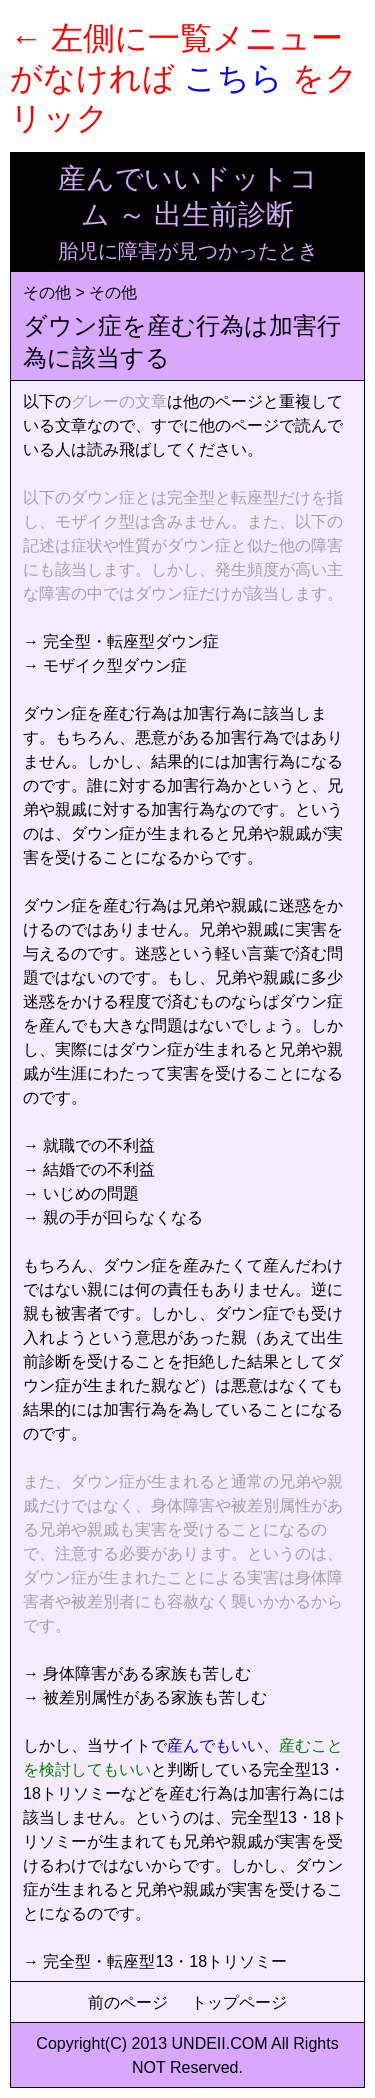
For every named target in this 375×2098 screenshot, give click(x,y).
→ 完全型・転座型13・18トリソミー (155, 1961)
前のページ (128, 2002)
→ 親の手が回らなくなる (113, 1217)
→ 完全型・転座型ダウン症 (121, 641)
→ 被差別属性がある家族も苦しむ (145, 1697)
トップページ (239, 2002)
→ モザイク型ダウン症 (105, 665)
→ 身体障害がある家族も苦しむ (137, 1673)
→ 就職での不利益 (89, 1145)
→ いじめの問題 (81, 1193)
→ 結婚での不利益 (89, 1169)
